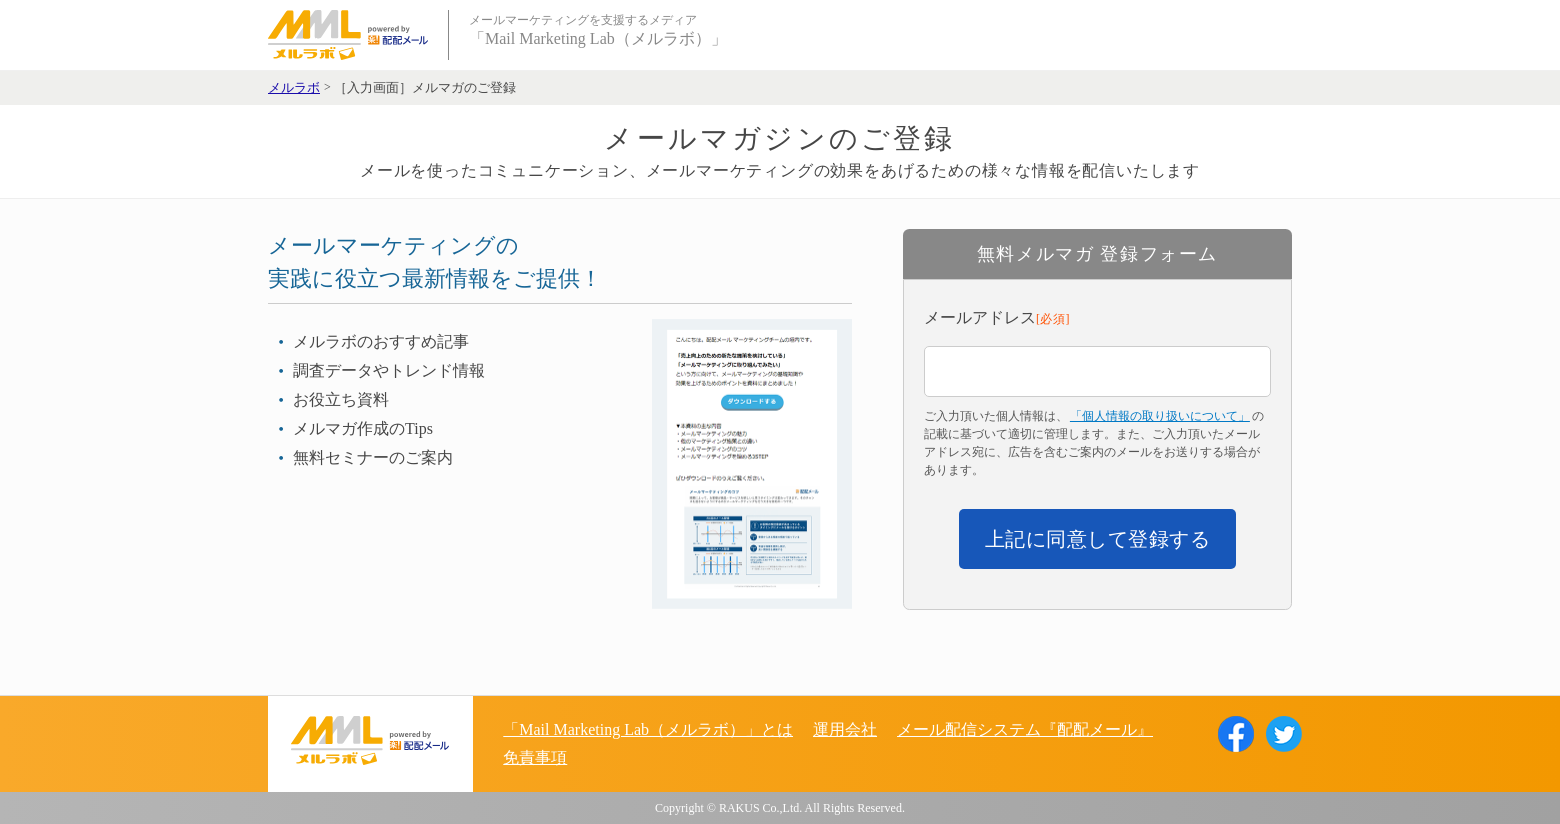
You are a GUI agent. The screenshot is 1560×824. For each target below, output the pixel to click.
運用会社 (845, 729)
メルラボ (294, 88)
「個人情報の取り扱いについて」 (1160, 416)
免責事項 (535, 757)
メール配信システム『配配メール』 (1025, 729)
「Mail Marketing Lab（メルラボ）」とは (648, 729)
